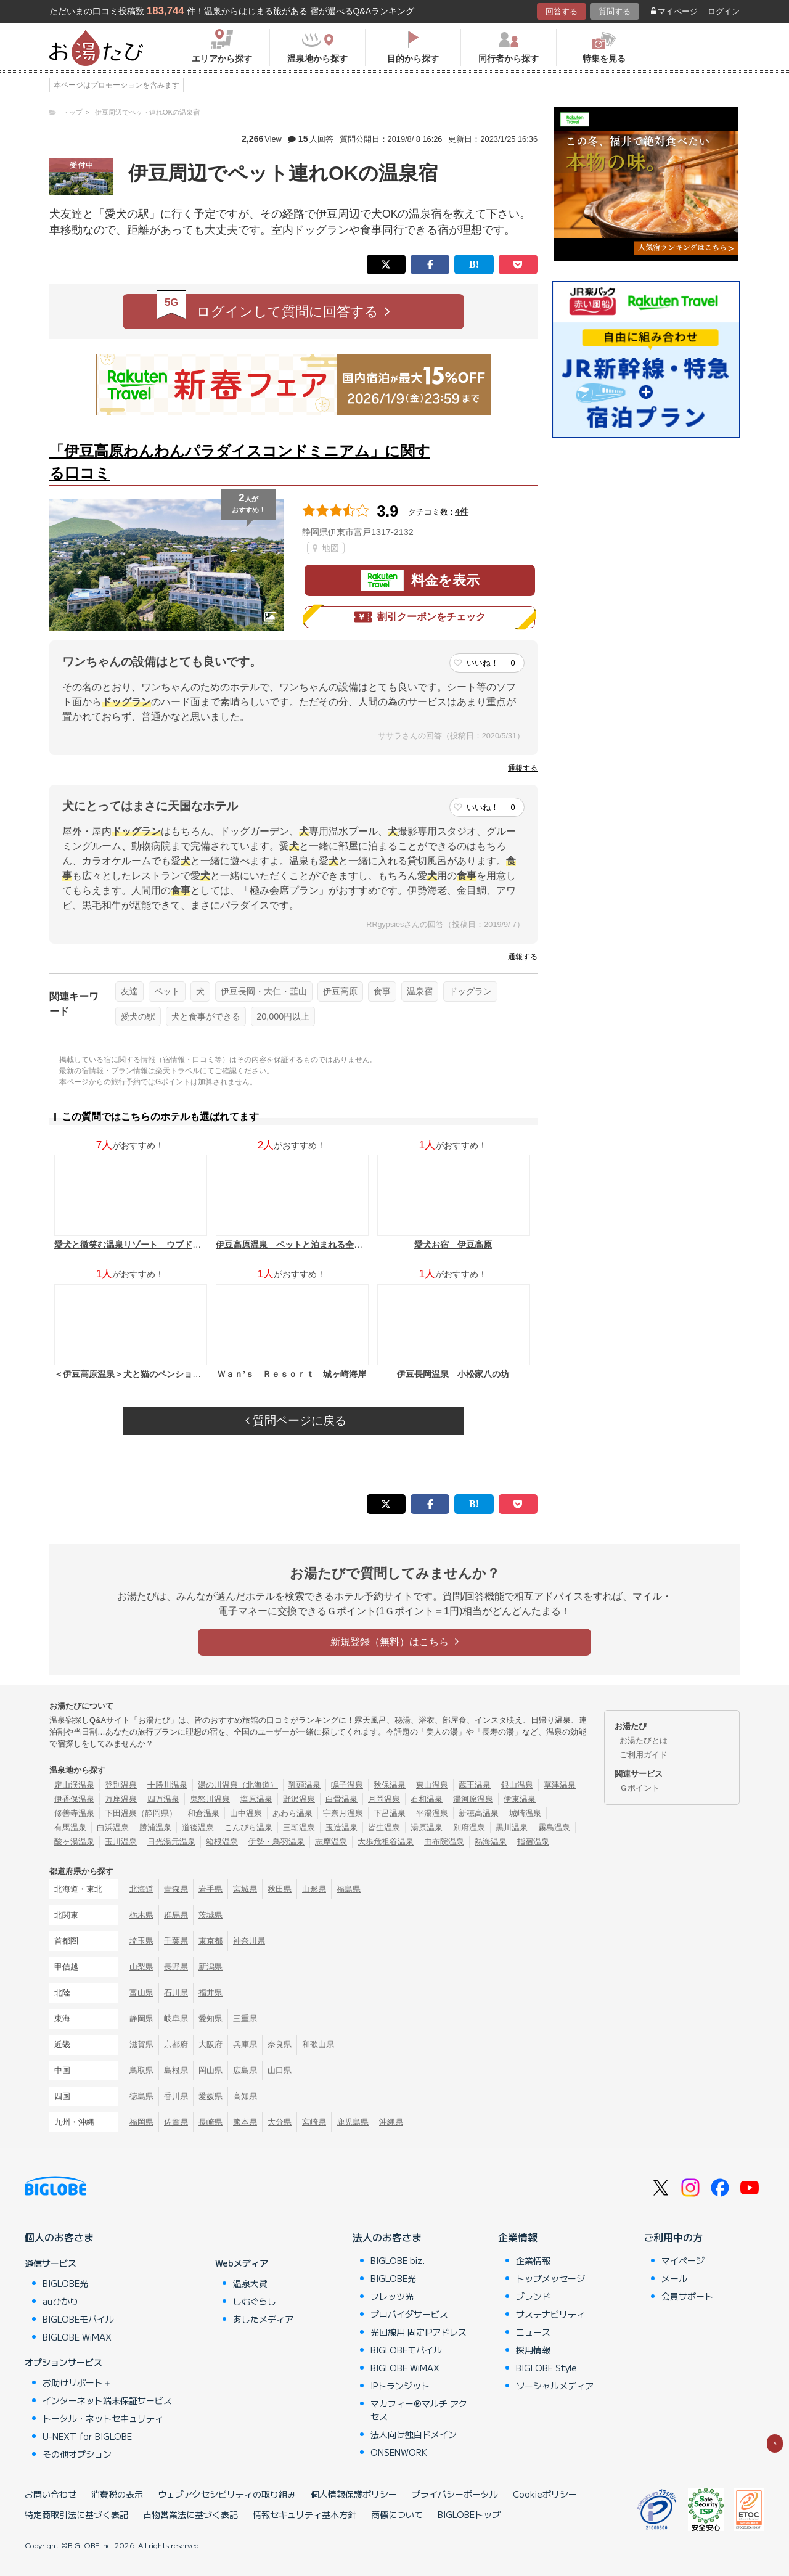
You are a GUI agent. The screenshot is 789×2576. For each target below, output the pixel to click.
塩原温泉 (256, 1799)
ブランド (533, 2296)
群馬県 (176, 1915)
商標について (397, 2514)
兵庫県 (245, 2044)
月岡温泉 (384, 1799)
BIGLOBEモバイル (78, 2319)
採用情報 (533, 2350)
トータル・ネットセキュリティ (103, 2418)
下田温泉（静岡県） (141, 1813)
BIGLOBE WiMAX (77, 2337)
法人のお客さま (387, 2237)
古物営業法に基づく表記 (190, 2514)
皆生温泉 (384, 1827)
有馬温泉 (70, 1827)
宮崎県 (314, 2122)
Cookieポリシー (545, 2494)
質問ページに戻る (295, 1420)
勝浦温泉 (155, 1827)
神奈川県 (249, 1940)
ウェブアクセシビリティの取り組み (227, 2494)
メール (674, 2278)
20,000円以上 (282, 1016)
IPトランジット (400, 2385)
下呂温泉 (390, 1813)
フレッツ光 (392, 2296)
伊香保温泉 (74, 1799)
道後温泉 (198, 1827)
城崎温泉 (525, 1813)
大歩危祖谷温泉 (386, 1841)
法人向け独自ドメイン (413, 2434)
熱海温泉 (491, 1841)
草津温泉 (560, 1784)
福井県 (210, 1992)
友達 (129, 991)
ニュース (533, 2332)
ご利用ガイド (643, 1754)
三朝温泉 (299, 1827)
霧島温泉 (554, 1827)
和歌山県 (318, 2044)
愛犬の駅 (138, 1016)
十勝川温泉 (167, 1784)
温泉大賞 (250, 2283)
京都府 (176, 2044)
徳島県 (141, 2096)
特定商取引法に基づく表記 (76, 2514)
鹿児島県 (353, 2122)
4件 (461, 512)
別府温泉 (469, 1827)
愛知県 (210, 2018)
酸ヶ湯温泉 (74, 1841)
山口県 (280, 2070)
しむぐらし (254, 2301)
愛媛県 (210, 2096)
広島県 (245, 2070)
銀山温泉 (517, 1784)
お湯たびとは (643, 1740)
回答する (562, 11)
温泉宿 (420, 991)
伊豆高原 (340, 991)
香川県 (176, 2096)
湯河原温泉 (473, 1799)
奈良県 (280, 2044)
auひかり (60, 2301)
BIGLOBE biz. (397, 2260)
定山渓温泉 (74, 1784)
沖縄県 (391, 2122)
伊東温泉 (520, 1799)
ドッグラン (470, 991)
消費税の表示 (117, 2494)
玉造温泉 (341, 1827)
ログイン (724, 11)
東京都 (210, 1940)
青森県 (176, 1889)
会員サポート (687, 2296)
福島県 (349, 1889)
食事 (382, 991)
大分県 (280, 2122)
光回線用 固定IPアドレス (418, 2332)
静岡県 (141, 2018)
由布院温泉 (444, 1841)
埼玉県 (141, 1940)
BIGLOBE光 (65, 2283)
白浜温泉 (113, 1827)
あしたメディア (263, 2319)
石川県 (176, 1992)
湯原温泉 (427, 1827)
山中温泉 (246, 1813)
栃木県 (141, 1915)
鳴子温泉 (347, 1784)
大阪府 (210, 2044)
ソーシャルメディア (555, 2385)
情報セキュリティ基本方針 (304, 2514)
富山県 (141, 1992)
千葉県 (176, 1940)
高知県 (245, 2096)
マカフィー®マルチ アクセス (418, 2410)
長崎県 (210, 2122)
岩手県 (210, 1889)
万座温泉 (121, 1799)
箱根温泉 (222, 1841)
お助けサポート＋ (77, 2382)
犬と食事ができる (205, 1016)
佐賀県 (176, 2122)
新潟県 (210, 1966)
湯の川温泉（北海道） (238, 1784)
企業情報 (518, 2237)
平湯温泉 (432, 1813)
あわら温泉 (292, 1813)
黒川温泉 (512, 1827)
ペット (167, 991)
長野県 (176, 1966)
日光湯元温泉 (171, 1841)
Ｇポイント (639, 1788)
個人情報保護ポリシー (354, 2494)
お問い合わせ (50, 2494)
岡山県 (210, 2070)
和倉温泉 (203, 1813)
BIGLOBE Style (546, 2367)
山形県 (314, 1889)
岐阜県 (176, 2018)
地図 (326, 548)
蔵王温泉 (475, 1784)
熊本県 (245, 2122)
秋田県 (280, 1889)
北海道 (141, 1889)
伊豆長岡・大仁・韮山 (264, 991)
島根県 (176, 2070)
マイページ (674, 11)
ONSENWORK (398, 2452)
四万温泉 (163, 1799)
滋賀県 (141, 2044)
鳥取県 (141, 2070)
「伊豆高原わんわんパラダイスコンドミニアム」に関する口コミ (239, 462)
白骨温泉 (341, 1799)
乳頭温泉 (304, 1784)
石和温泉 (427, 1799)
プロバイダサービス (409, 2314)
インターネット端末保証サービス (107, 2400)
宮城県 (245, 1889)
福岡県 (141, 2122)
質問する (615, 11)
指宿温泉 (533, 1841)
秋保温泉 (390, 1784)
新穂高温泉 (479, 1813)
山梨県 (141, 1966)
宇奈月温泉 (343, 1813)
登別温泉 (121, 1784)
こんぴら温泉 (248, 1827)
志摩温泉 (331, 1841)
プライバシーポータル (455, 2494)
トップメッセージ (550, 2278)
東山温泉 (432, 1784)
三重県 (245, 2018)
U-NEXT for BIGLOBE (87, 2436)
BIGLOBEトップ (469, 2514)
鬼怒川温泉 (210, 1799)
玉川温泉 (121, 1841)
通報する (523, 768)
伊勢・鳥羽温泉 (276, 1841)
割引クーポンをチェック (420, 617)
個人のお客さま (59, 2237)
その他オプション (77, 2454)
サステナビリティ (550, 2314)
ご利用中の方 (673, 2237)
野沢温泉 (299, 1799)
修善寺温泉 (74, 1813)
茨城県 (210, 1915)
